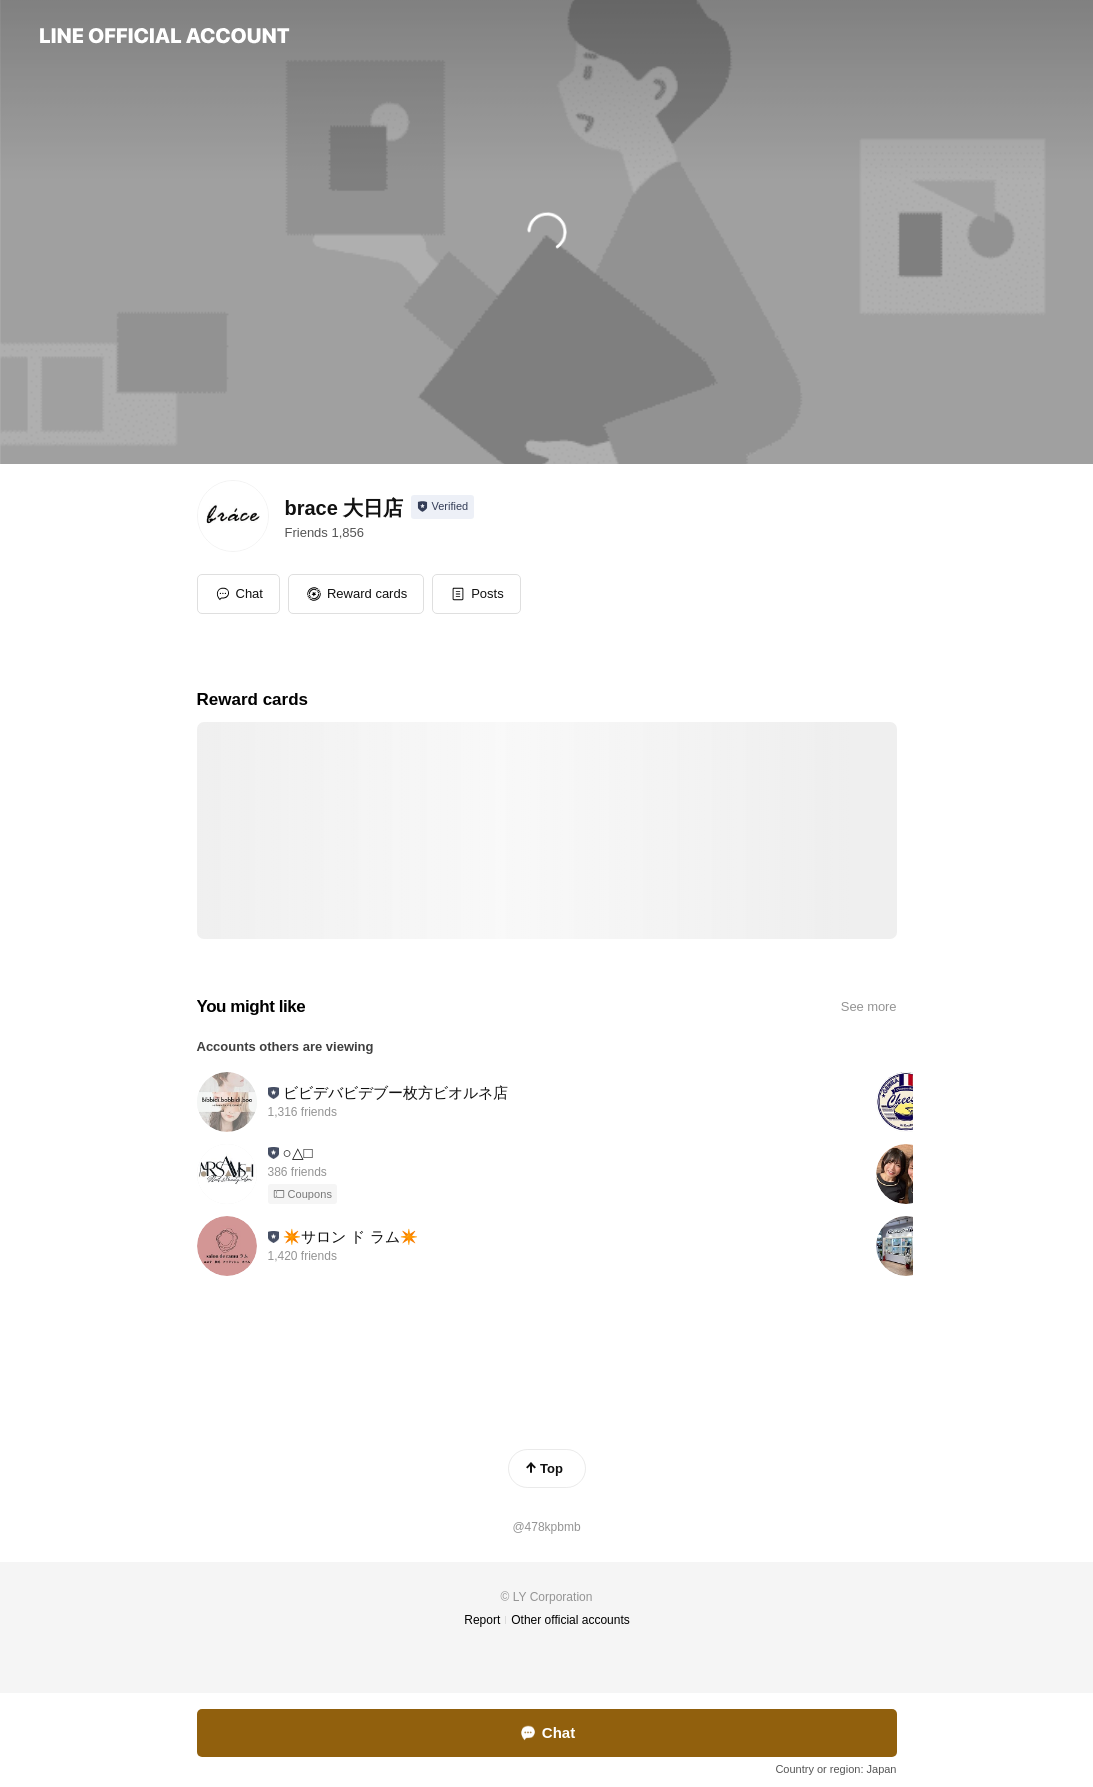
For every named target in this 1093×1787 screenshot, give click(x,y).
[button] (356, 594)
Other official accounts (570, 1620)
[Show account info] (442, 507)
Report (482, 1620)
